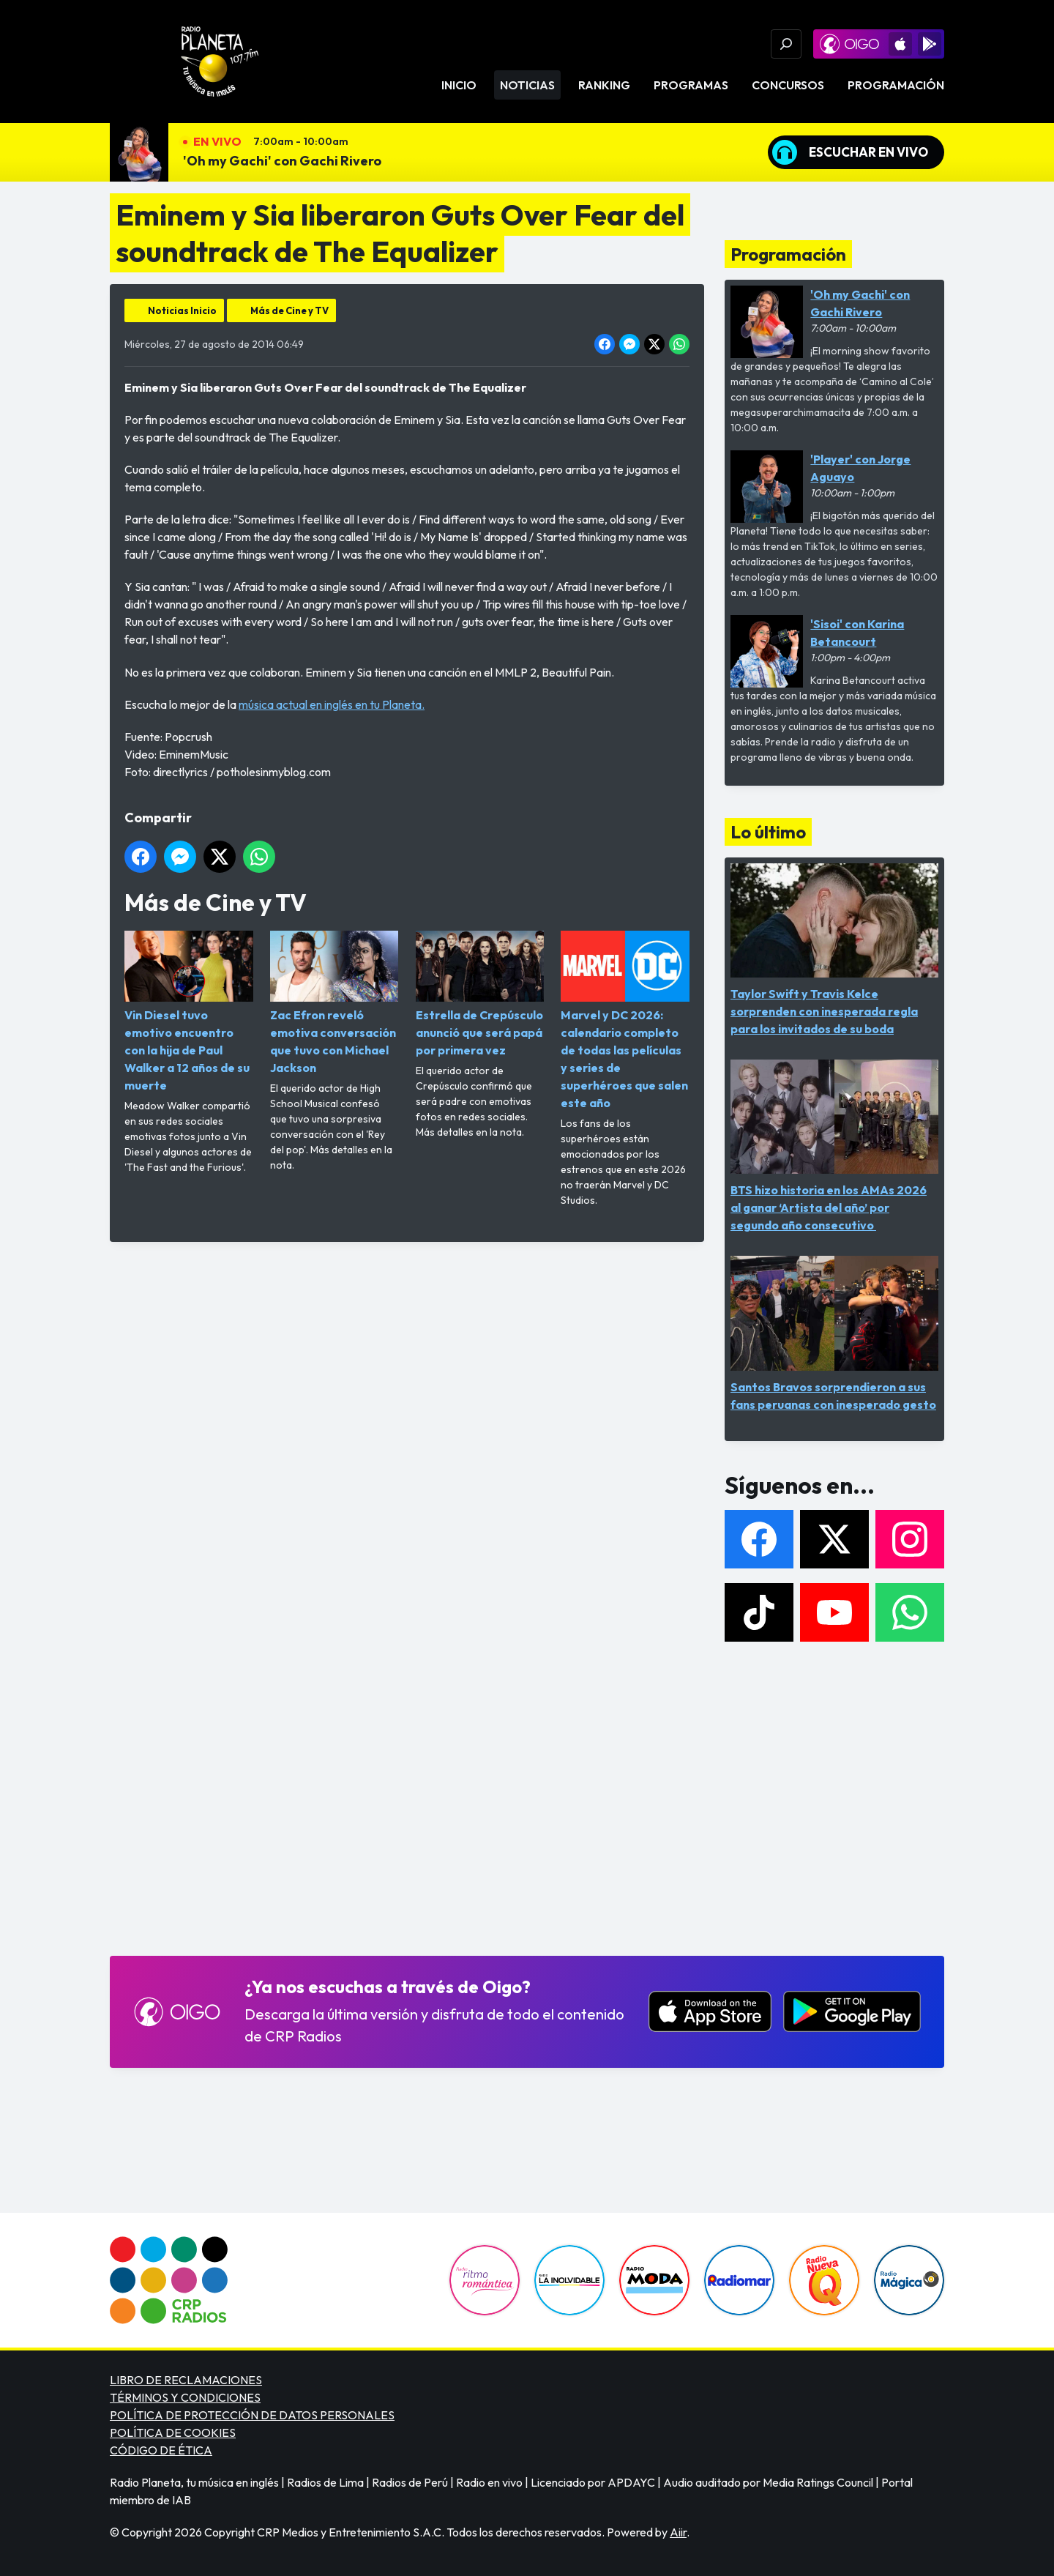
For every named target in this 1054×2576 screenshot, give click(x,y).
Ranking (604, 85)
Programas (691, 85)
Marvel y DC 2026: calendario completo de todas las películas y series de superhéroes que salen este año (625, 1020)
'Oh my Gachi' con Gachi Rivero (282, 160)
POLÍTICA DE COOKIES (173, 2432)
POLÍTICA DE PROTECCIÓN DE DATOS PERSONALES (252, 2415)
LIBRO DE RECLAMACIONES (186, 2379)
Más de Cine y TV (289, 310)
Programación (896, 85)
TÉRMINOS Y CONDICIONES (185, 2397)
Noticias (527, 85)
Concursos (788, 85)
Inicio (458, 85)
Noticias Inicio (182, 310)
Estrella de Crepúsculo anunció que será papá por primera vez (480, 994)
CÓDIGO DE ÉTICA (161, 2450)
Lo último (768, 832)
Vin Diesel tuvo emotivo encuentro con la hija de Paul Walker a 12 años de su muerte (188, 1011)
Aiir (678, 2532)
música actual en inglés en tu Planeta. (332, 704)
